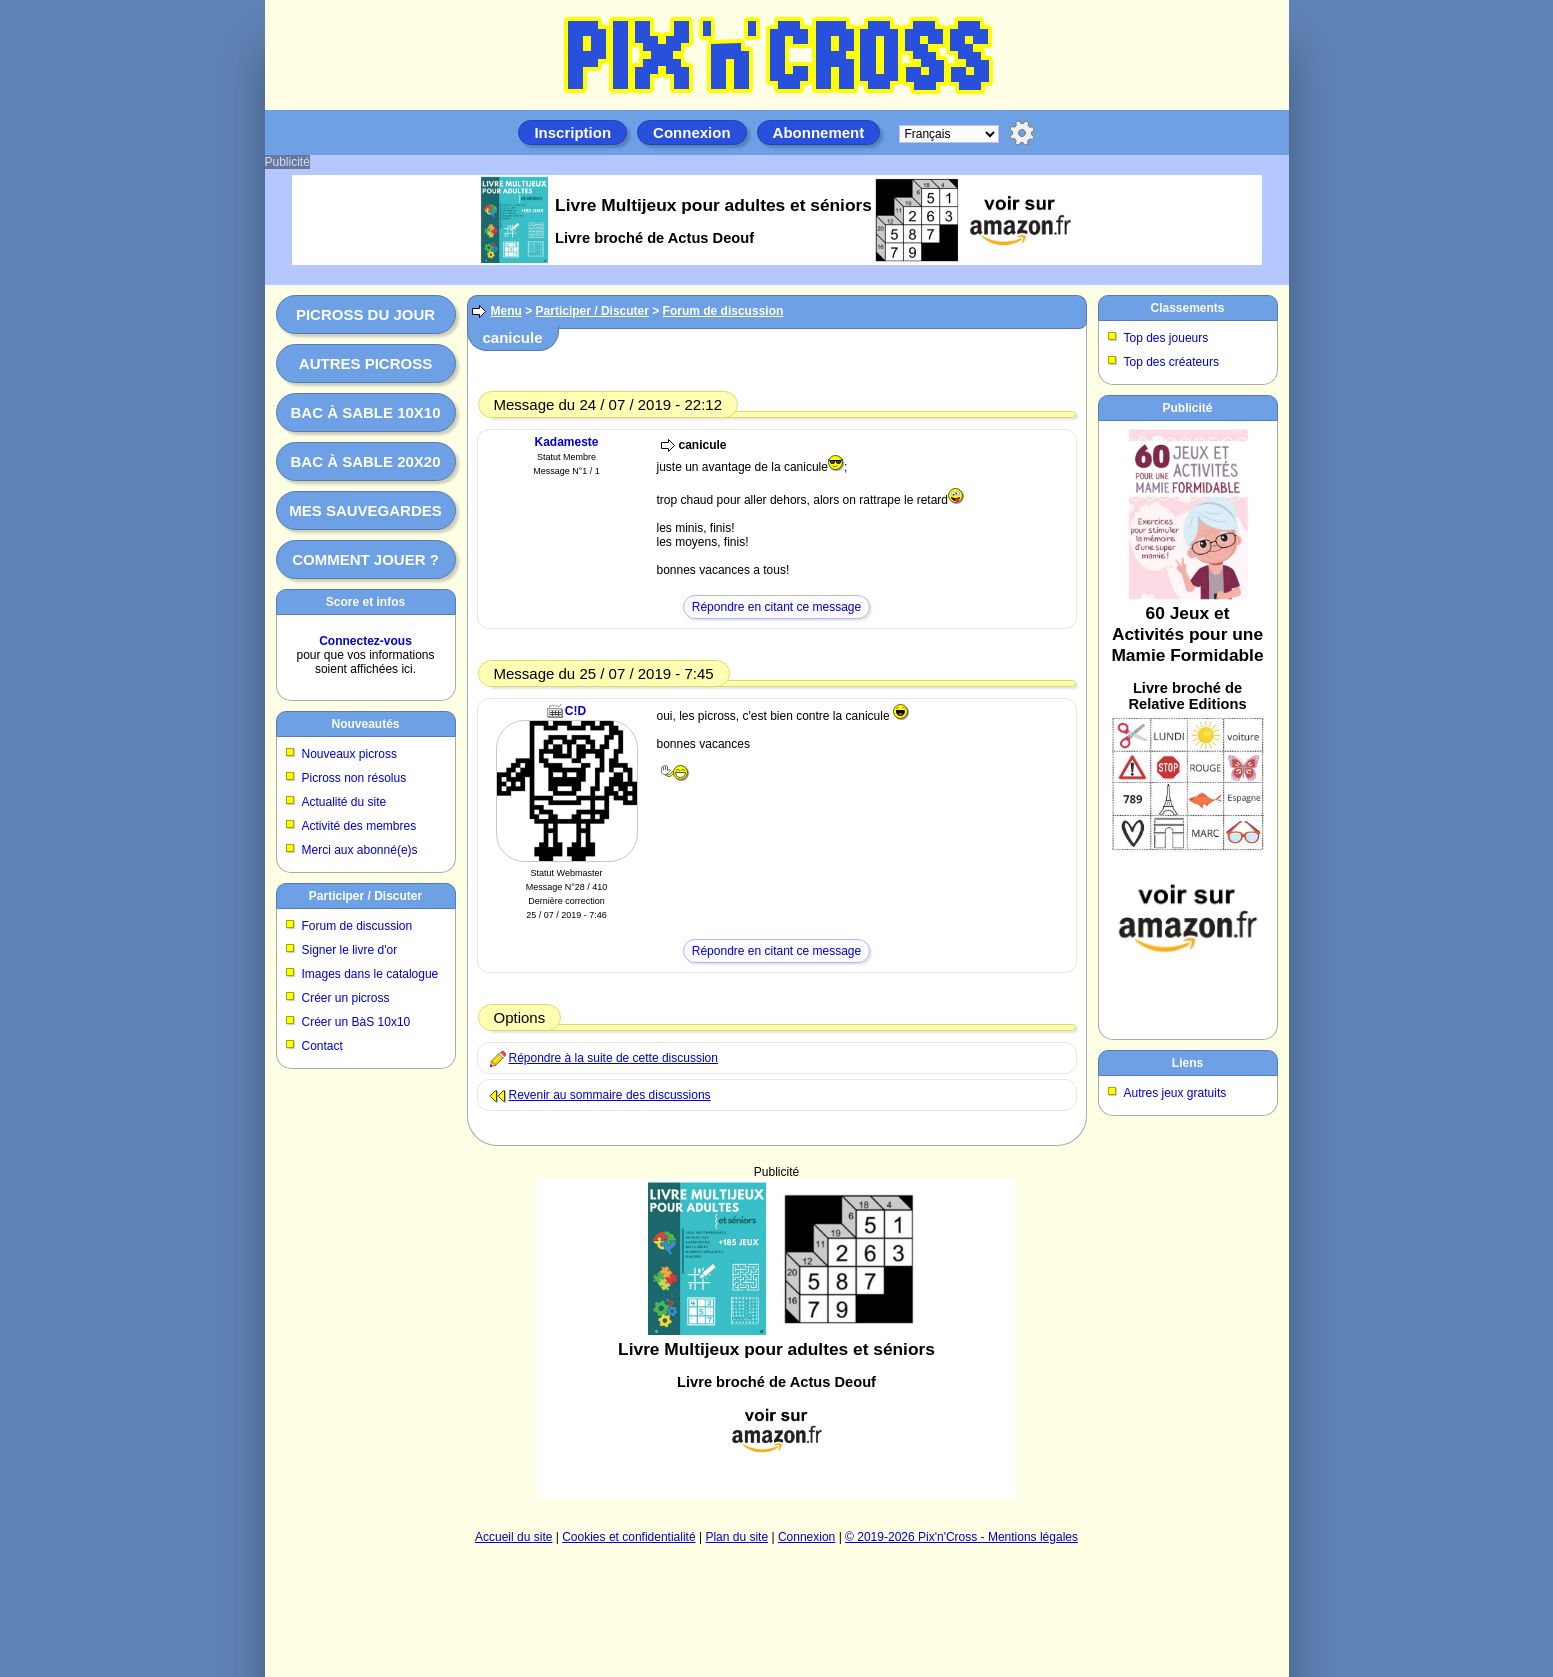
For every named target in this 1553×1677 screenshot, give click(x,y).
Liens (1187, 1063)
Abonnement (819, 132)
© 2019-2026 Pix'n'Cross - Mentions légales (961, 1537)
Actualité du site (344, 802)
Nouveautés (365, 724)
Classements (1187, 308)
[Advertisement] (777, 1339)
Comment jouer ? (365, 559)
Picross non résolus (354, 778)
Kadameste (566, 442)
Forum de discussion (357, 926)
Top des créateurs (1171, 362)
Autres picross (365, 363)
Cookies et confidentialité (628, 1537)
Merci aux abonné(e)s (360, 850)
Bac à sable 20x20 (365, 461)
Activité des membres (359, 826)
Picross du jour (365, 314)
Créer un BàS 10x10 (356, 1022)
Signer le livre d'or (350, 950)
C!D (575, 711)
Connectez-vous (365, 641)
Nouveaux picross (349, 754)
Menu (506, 311)
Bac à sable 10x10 (365, 412)
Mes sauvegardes (365, 510)
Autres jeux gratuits (1175, 1093)
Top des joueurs (1166, 338)
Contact (322, 1046)
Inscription (572, 132)
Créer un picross (346, 998)
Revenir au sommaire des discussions (610, 1095)
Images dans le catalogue (370, 974)
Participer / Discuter (365, 896)
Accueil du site (513, 1537)
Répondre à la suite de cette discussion (613, 1058)
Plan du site (736, 1537)
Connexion (692, 132)
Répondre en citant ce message (776, 607)
